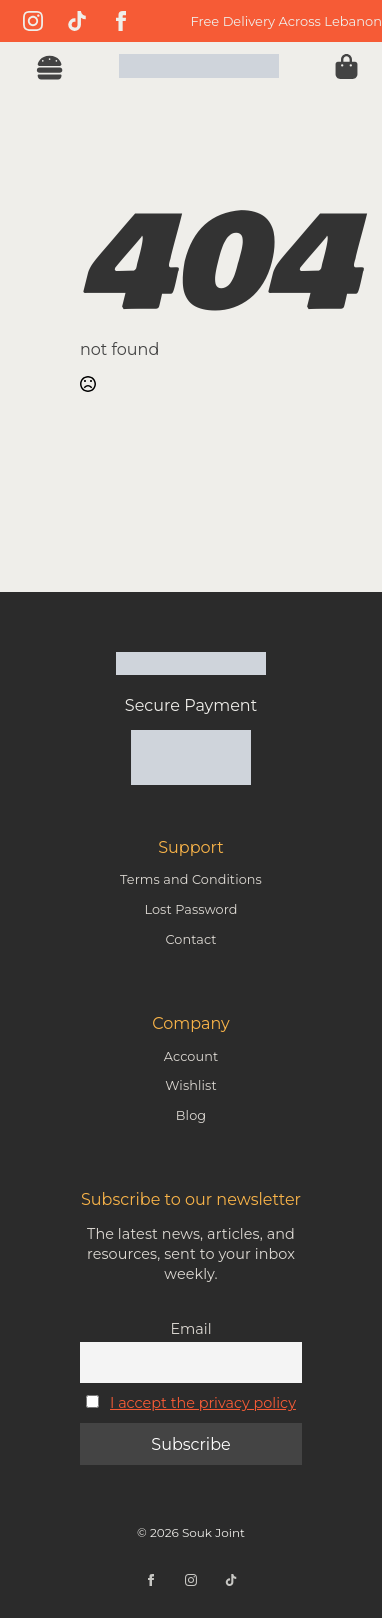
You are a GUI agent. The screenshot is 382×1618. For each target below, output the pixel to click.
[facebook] (121, 21)
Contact (190, 939)
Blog (191, 1115)
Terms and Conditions (191, 879)
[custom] (77, 21)
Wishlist (190, 1085)
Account (191, 1056)
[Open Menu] (49, 70)
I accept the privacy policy (203, 1403)
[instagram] (33, 21)
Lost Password (190, 909)
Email (190, 1329)
